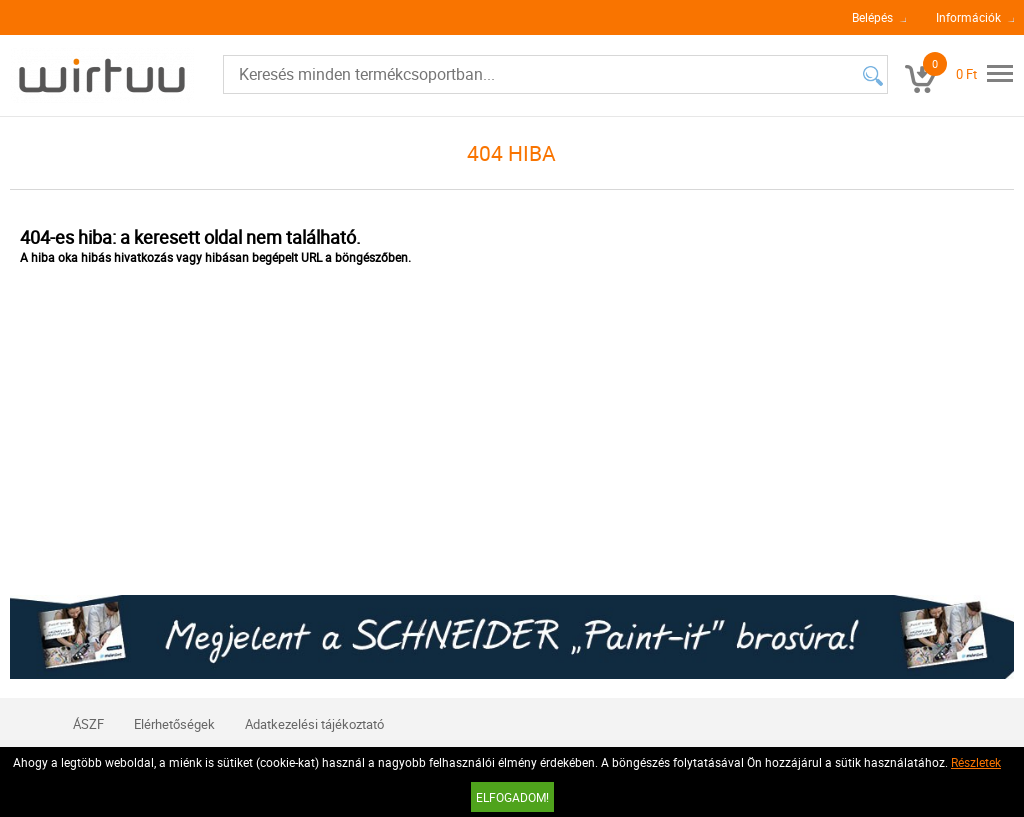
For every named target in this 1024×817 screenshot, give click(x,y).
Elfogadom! (512, 797)
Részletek (976, 762)
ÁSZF (88, 724)
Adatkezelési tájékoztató (314, 724)
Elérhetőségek (174, 724)
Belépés (872, 17)
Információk (968, 17)
